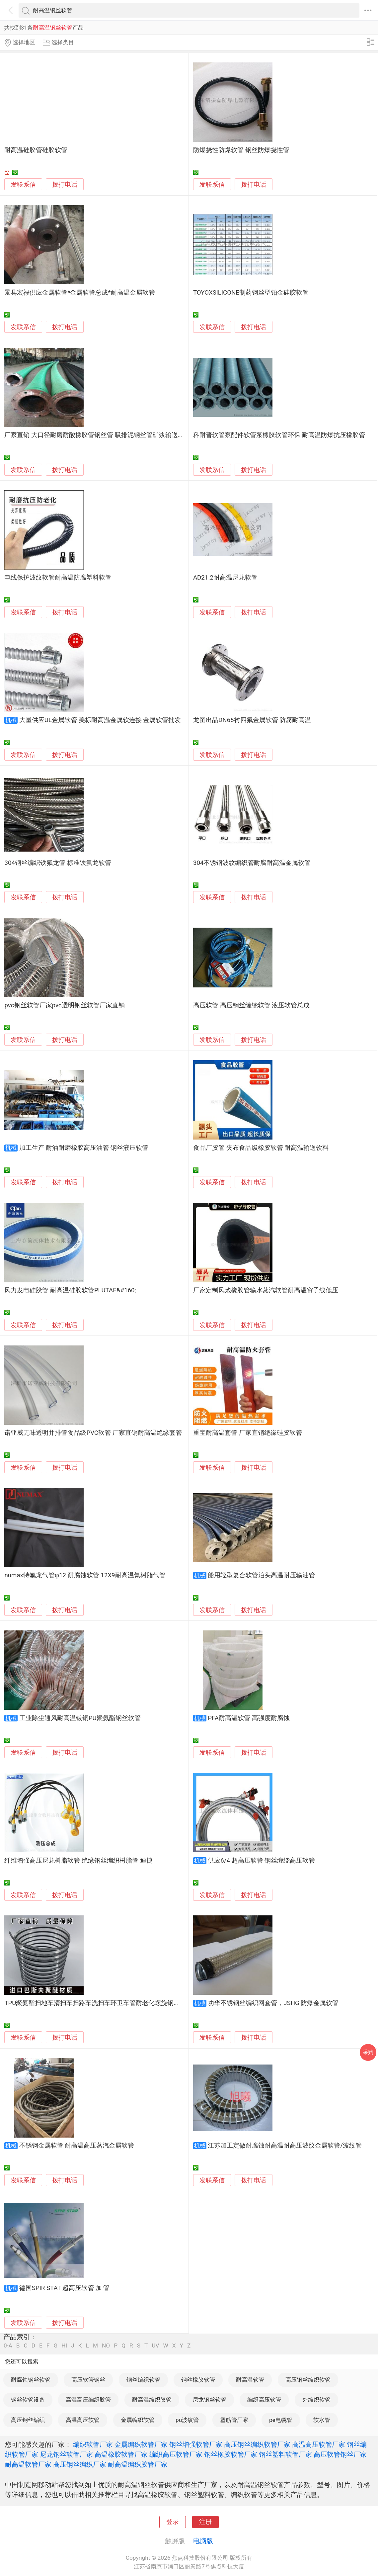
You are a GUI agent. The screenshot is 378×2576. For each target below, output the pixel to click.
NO (106, 2345)
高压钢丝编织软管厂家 (257, 2444)
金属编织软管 (138, 2420)
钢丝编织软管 (143, 2379)
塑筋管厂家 (234, 2420)
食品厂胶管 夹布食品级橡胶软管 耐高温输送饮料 (261, 1147)
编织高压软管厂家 (175, 2454)
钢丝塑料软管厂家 (285, 2454)
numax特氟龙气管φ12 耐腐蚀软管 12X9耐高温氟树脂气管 (84, 1575)
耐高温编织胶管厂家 (138, 2464)
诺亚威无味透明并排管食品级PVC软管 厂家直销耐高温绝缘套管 (93, 1432)
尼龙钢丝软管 (209, 2399)
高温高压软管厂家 (318, 2444)
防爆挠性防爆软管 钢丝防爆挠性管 (241, 150)
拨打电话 (64, 184)
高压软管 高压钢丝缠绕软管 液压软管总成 (251, 1005)
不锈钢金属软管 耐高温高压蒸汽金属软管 (76, 2145)
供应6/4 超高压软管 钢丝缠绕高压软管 (261, 1860)
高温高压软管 (83, 2420)
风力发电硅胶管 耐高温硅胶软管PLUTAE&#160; (70, 1290)
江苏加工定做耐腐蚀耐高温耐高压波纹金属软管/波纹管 (285, 2145)
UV (155, 2345)
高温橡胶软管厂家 (121, 2454)
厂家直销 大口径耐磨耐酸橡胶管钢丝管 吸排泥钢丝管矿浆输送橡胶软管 (103, 435)
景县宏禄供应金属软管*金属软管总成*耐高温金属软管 (79, 292)
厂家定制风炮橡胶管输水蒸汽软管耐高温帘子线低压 (265, 1290)
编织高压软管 (264, 2399)
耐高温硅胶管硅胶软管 (35, 150)
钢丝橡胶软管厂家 (230, 2454)
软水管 (321, 2420)
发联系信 (23, 184)
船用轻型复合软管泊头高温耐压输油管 (261, 1575)
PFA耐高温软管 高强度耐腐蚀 (248, 1718)
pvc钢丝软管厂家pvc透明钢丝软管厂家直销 (64, 1005)
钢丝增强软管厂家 (195, 2444)
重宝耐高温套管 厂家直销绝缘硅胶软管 (247, 1432)
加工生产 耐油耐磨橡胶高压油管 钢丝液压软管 (83, 1147)
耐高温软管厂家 (28, 2464)
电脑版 (203, 2541)
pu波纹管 (187, 2420)
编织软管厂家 (93, 2444)
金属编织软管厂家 (141, 2444)
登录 (172, 2522)
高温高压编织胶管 (88, 2399)
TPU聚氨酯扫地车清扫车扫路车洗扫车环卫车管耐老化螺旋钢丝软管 (98, 2003)
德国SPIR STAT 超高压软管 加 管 (64, 2288)
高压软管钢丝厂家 (340, 2454)
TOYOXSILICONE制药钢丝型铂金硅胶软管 (251, 292)
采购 (368, 2052)
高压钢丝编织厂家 (79, 2464)
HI (64, 2345)
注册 (205, 2522)
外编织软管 (316, 2399)
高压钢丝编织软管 (308, 2379)
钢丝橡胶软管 (198, 2379)
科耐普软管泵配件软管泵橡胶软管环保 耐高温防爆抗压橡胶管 (279, 435)
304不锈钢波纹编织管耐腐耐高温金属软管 (252, 863)
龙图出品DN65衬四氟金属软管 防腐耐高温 (252, 720)
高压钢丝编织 (28, 2420)
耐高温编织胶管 (152, 2399)
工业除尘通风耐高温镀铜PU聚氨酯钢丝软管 (80, 1718)
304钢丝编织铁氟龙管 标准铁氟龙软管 (57, 863)
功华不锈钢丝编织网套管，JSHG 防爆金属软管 (273, 2003)
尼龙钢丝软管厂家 (66, 2454)
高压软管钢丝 (88, 2379)
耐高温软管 (250, 2379)
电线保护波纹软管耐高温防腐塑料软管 (58, 577)
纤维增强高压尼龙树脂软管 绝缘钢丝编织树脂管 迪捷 (78, 1860)
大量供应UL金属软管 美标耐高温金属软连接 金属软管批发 (100, 720)
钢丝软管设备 (28, 2399)
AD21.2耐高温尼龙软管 (225, 577)
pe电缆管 (280, 2420)
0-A (8, 2345)
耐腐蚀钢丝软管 (30, 2379)
